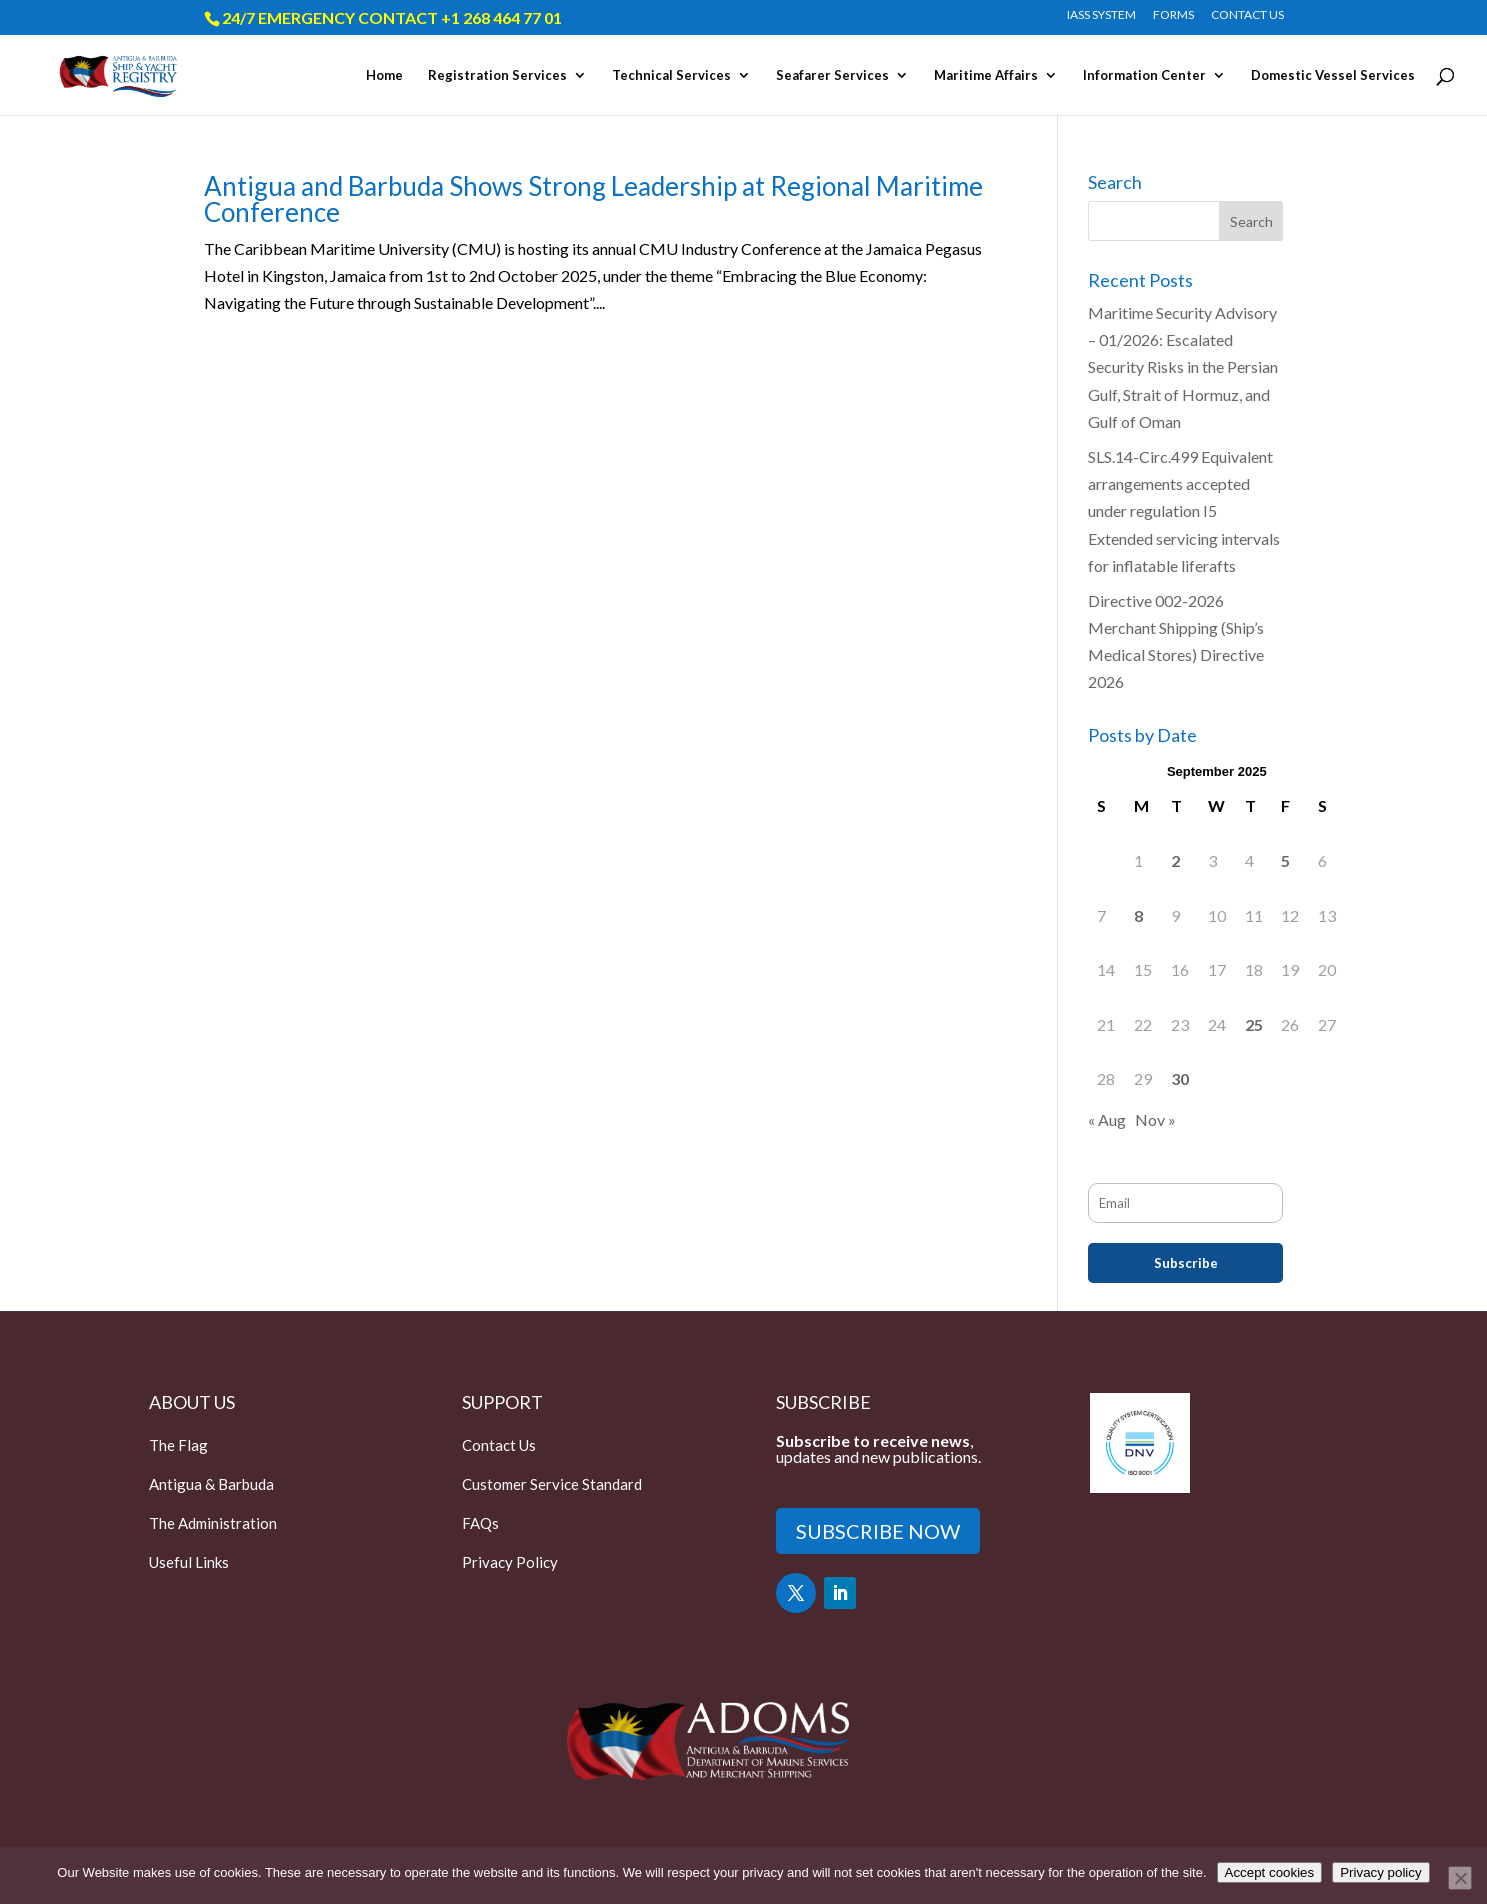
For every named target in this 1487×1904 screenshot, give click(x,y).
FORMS (1173, 15)
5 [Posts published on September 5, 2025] (1285, 860)
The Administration (213, 1523)
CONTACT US (1247, 15)
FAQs (480, 1523)
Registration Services (497, 75)
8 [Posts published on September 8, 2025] (1138, 915)
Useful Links (189, 1562)
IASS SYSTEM (1101, 15)
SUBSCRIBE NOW (878, 1531)
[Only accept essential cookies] (1460, 1878)
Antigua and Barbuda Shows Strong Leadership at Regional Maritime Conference (593, 199)
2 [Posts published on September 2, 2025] (1175, 860)
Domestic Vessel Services (1333, 75)
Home (384, 75)
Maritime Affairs (986, 75)
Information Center (1144, 75)
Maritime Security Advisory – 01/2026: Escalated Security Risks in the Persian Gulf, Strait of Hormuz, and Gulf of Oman (1183, 367)
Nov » (1155, 1119)
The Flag (178, 1445)
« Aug (1107, 1119)
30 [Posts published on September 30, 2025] (1180, 1078)
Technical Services (671, 75)
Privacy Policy (510, 1562)
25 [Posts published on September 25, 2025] (1254, 1024)
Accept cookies (1270, 1872)
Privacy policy (1380, 1872)
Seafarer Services (832, 75)
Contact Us (499, 1445)
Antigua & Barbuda (211, 1484)
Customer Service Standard (552, 1484)
